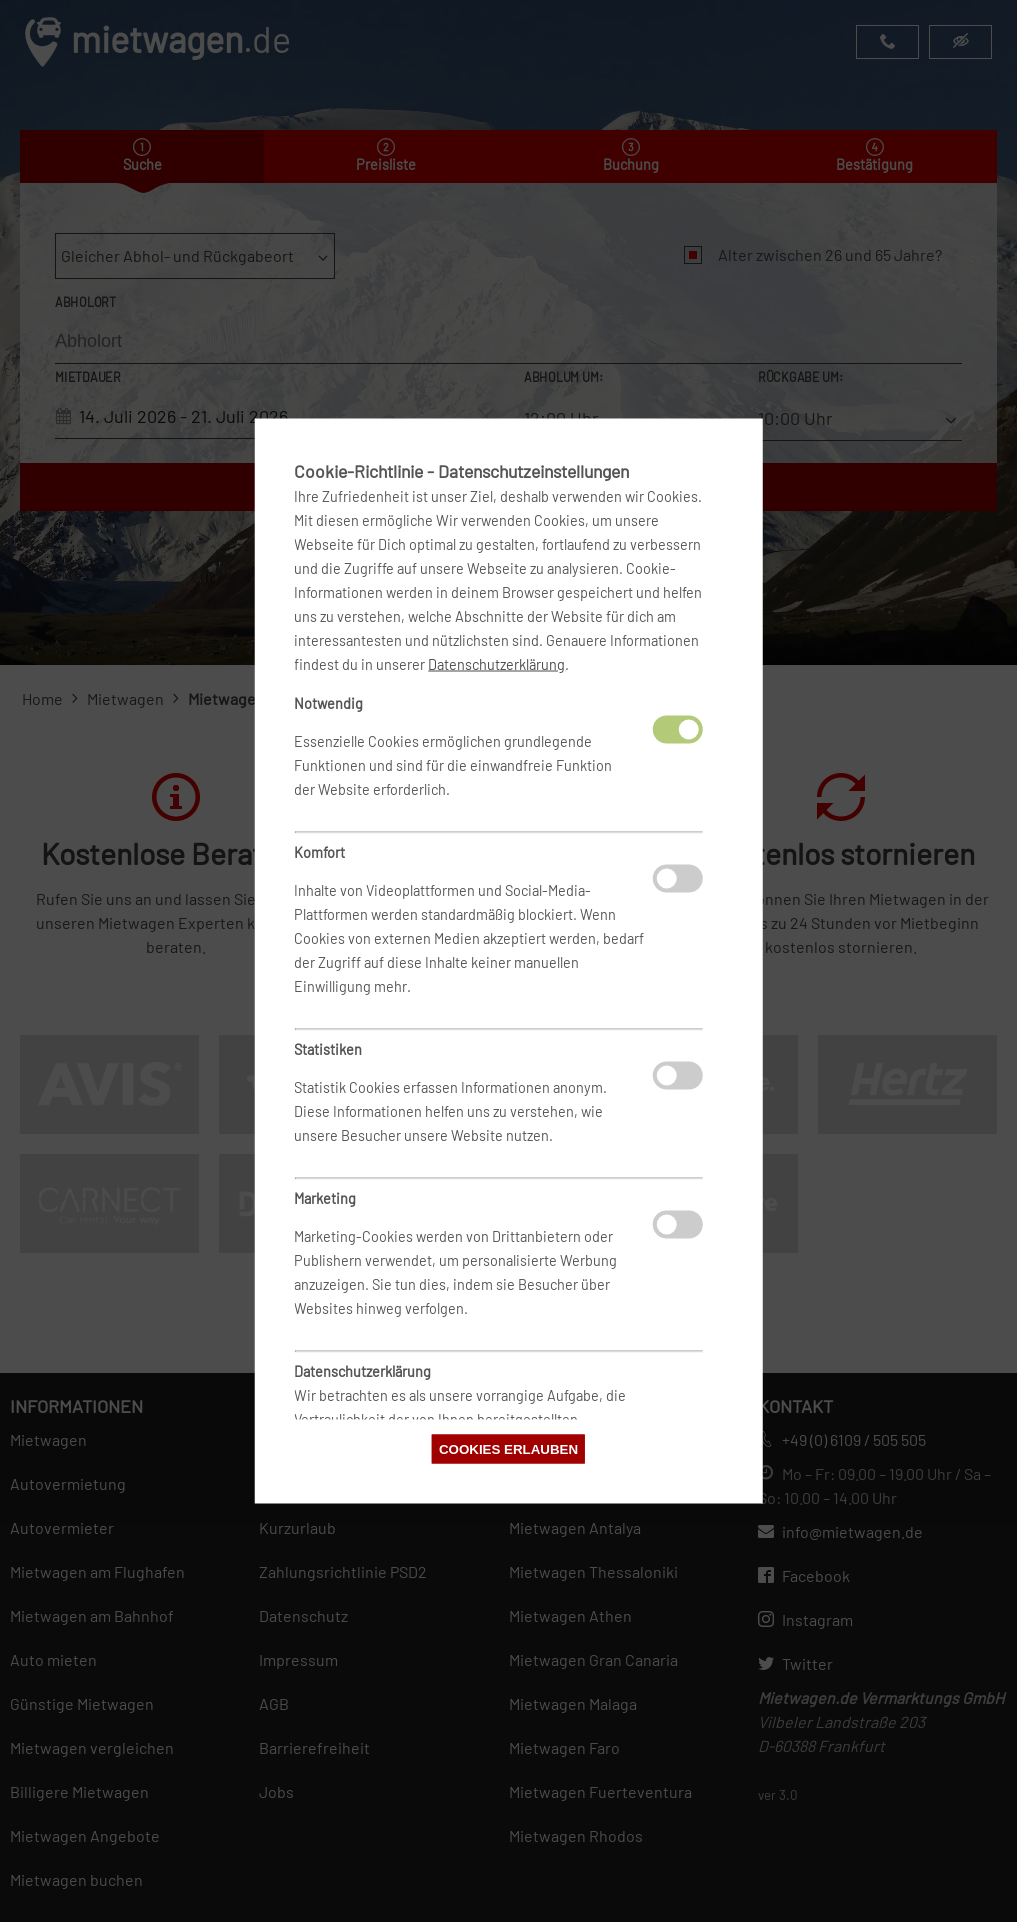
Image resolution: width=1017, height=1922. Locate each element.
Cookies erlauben (508, 1449)
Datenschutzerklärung (496, 664)
